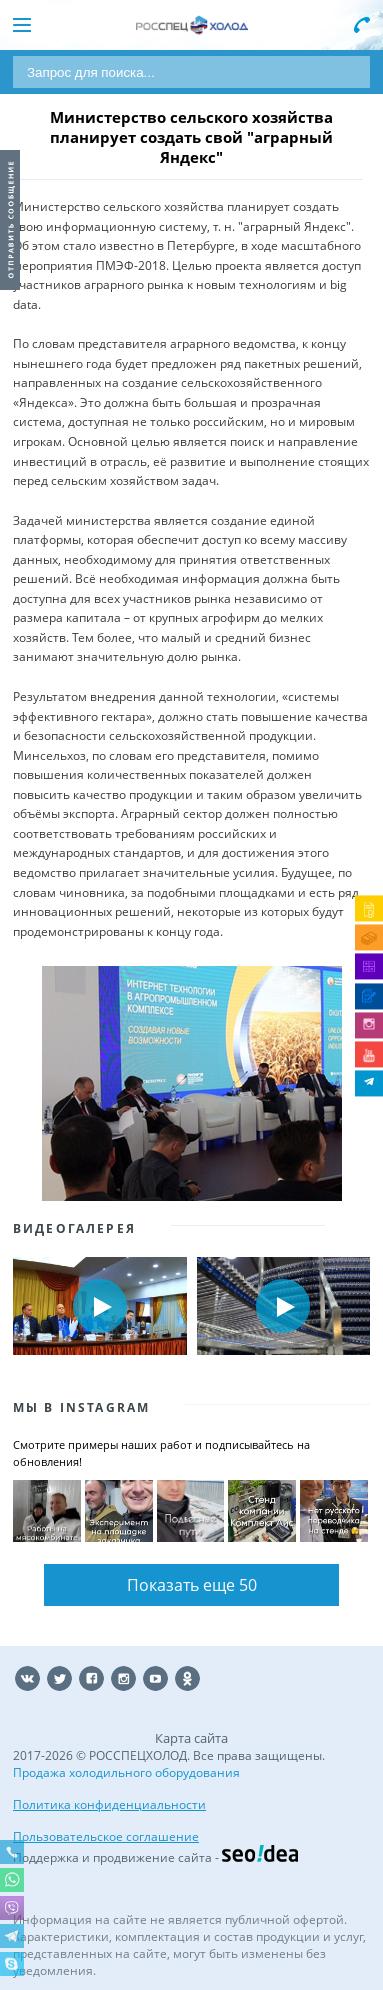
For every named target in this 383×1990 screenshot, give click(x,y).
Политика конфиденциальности (109, 1804)
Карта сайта (191, 1738)
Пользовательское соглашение (106, 1836)
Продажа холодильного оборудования (126, 1772)
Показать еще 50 (192, 1585)
